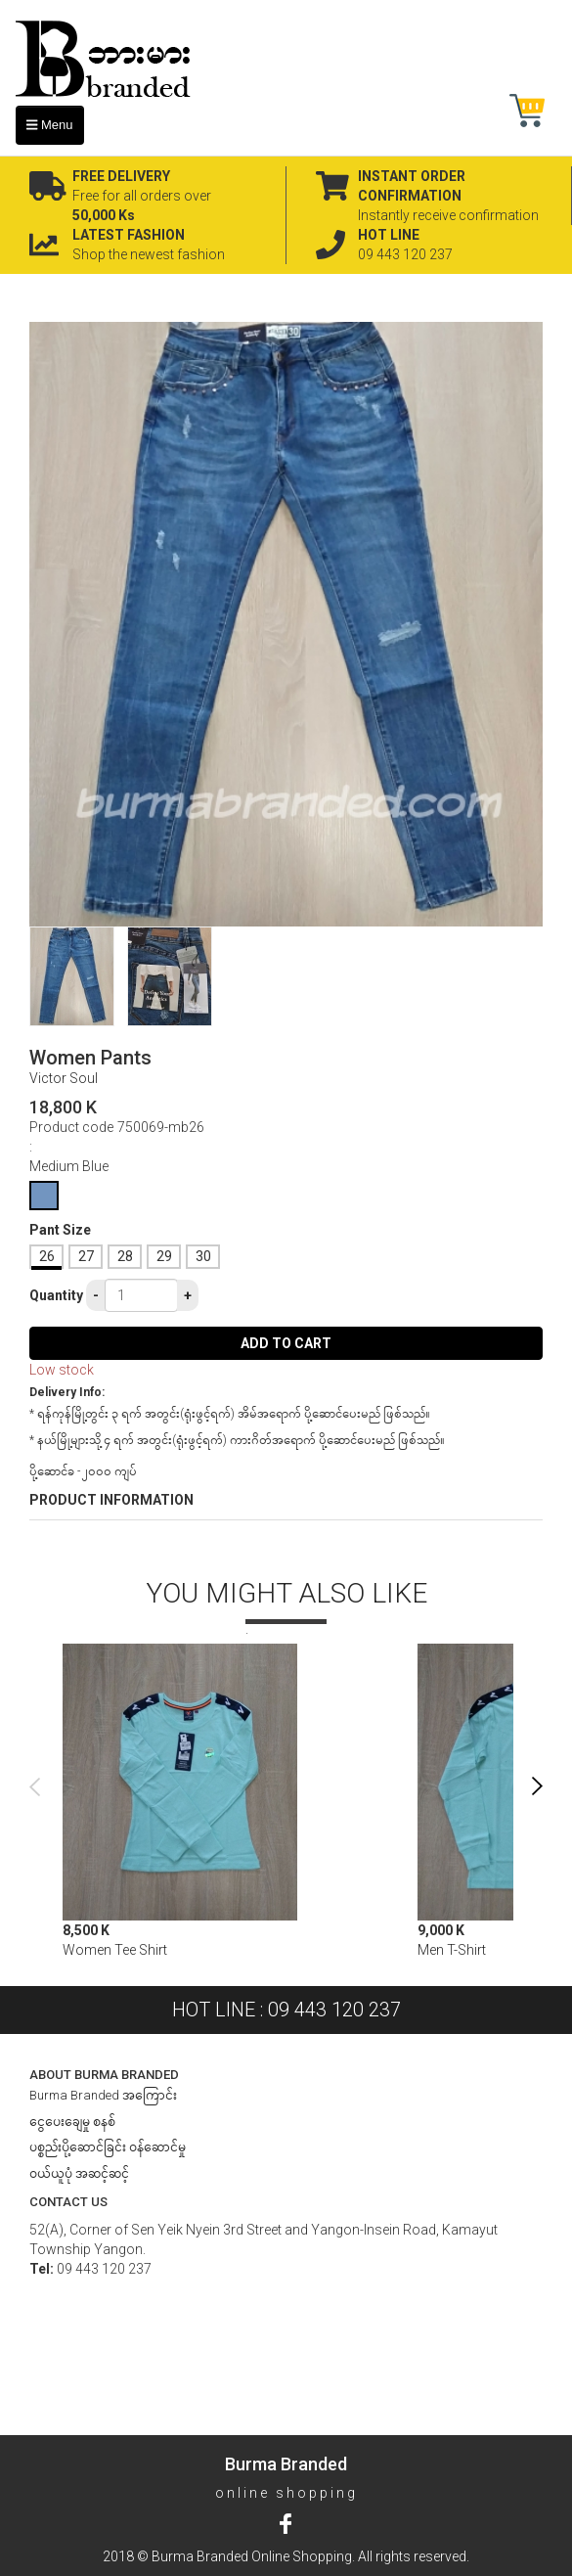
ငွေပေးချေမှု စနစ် (72, 2121)
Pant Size (60, 1230)
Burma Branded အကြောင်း (103, 2095)
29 (164, 1256)
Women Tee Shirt (115, 1950)
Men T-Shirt (452, 1950)
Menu (49, 124)
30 (203, 1256)
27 (86, 1256)
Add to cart (286, 1343)
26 (47, 1256)
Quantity (56, 1295)
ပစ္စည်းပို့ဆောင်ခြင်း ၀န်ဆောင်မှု (107, 2147)
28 (125, 1256)
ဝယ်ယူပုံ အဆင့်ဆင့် (79, 2173)
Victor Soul (63, 1078)
